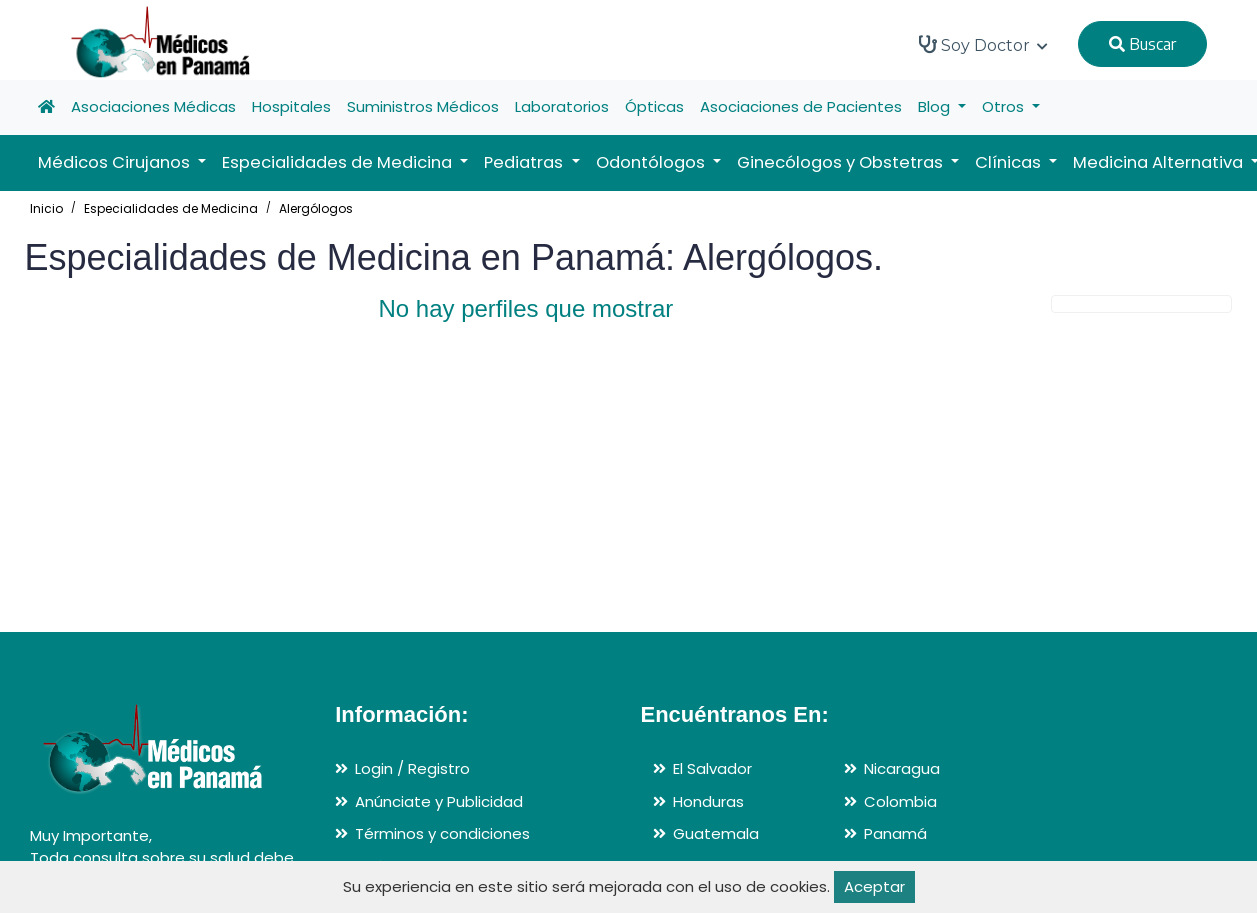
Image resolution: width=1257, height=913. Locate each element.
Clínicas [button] (1010, 162)
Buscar (1142, 44)
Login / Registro (412, 768)
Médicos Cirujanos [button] (116, 162)
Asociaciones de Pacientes (801, 106)
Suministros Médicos (423, 106)
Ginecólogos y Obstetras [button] (842, 162)
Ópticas (654, 106)
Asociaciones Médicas (153, 106)
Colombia (900, 801)
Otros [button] (1005, 106)
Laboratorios (562, 106)
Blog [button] (936, 106)
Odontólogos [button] (652, 162)
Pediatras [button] (525, 162)
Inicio (46, 208)
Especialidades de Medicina (171, 208)
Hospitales (291, 106)
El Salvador (712, 768)
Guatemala (716, 833)
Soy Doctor (983, 45)
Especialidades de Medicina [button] (339, 162)
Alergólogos (316, 208)
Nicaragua (902, 768)
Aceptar (874, 886)
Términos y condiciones (442, 833)
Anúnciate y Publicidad (439, 801)
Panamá (895, 833)
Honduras (708, 801)
